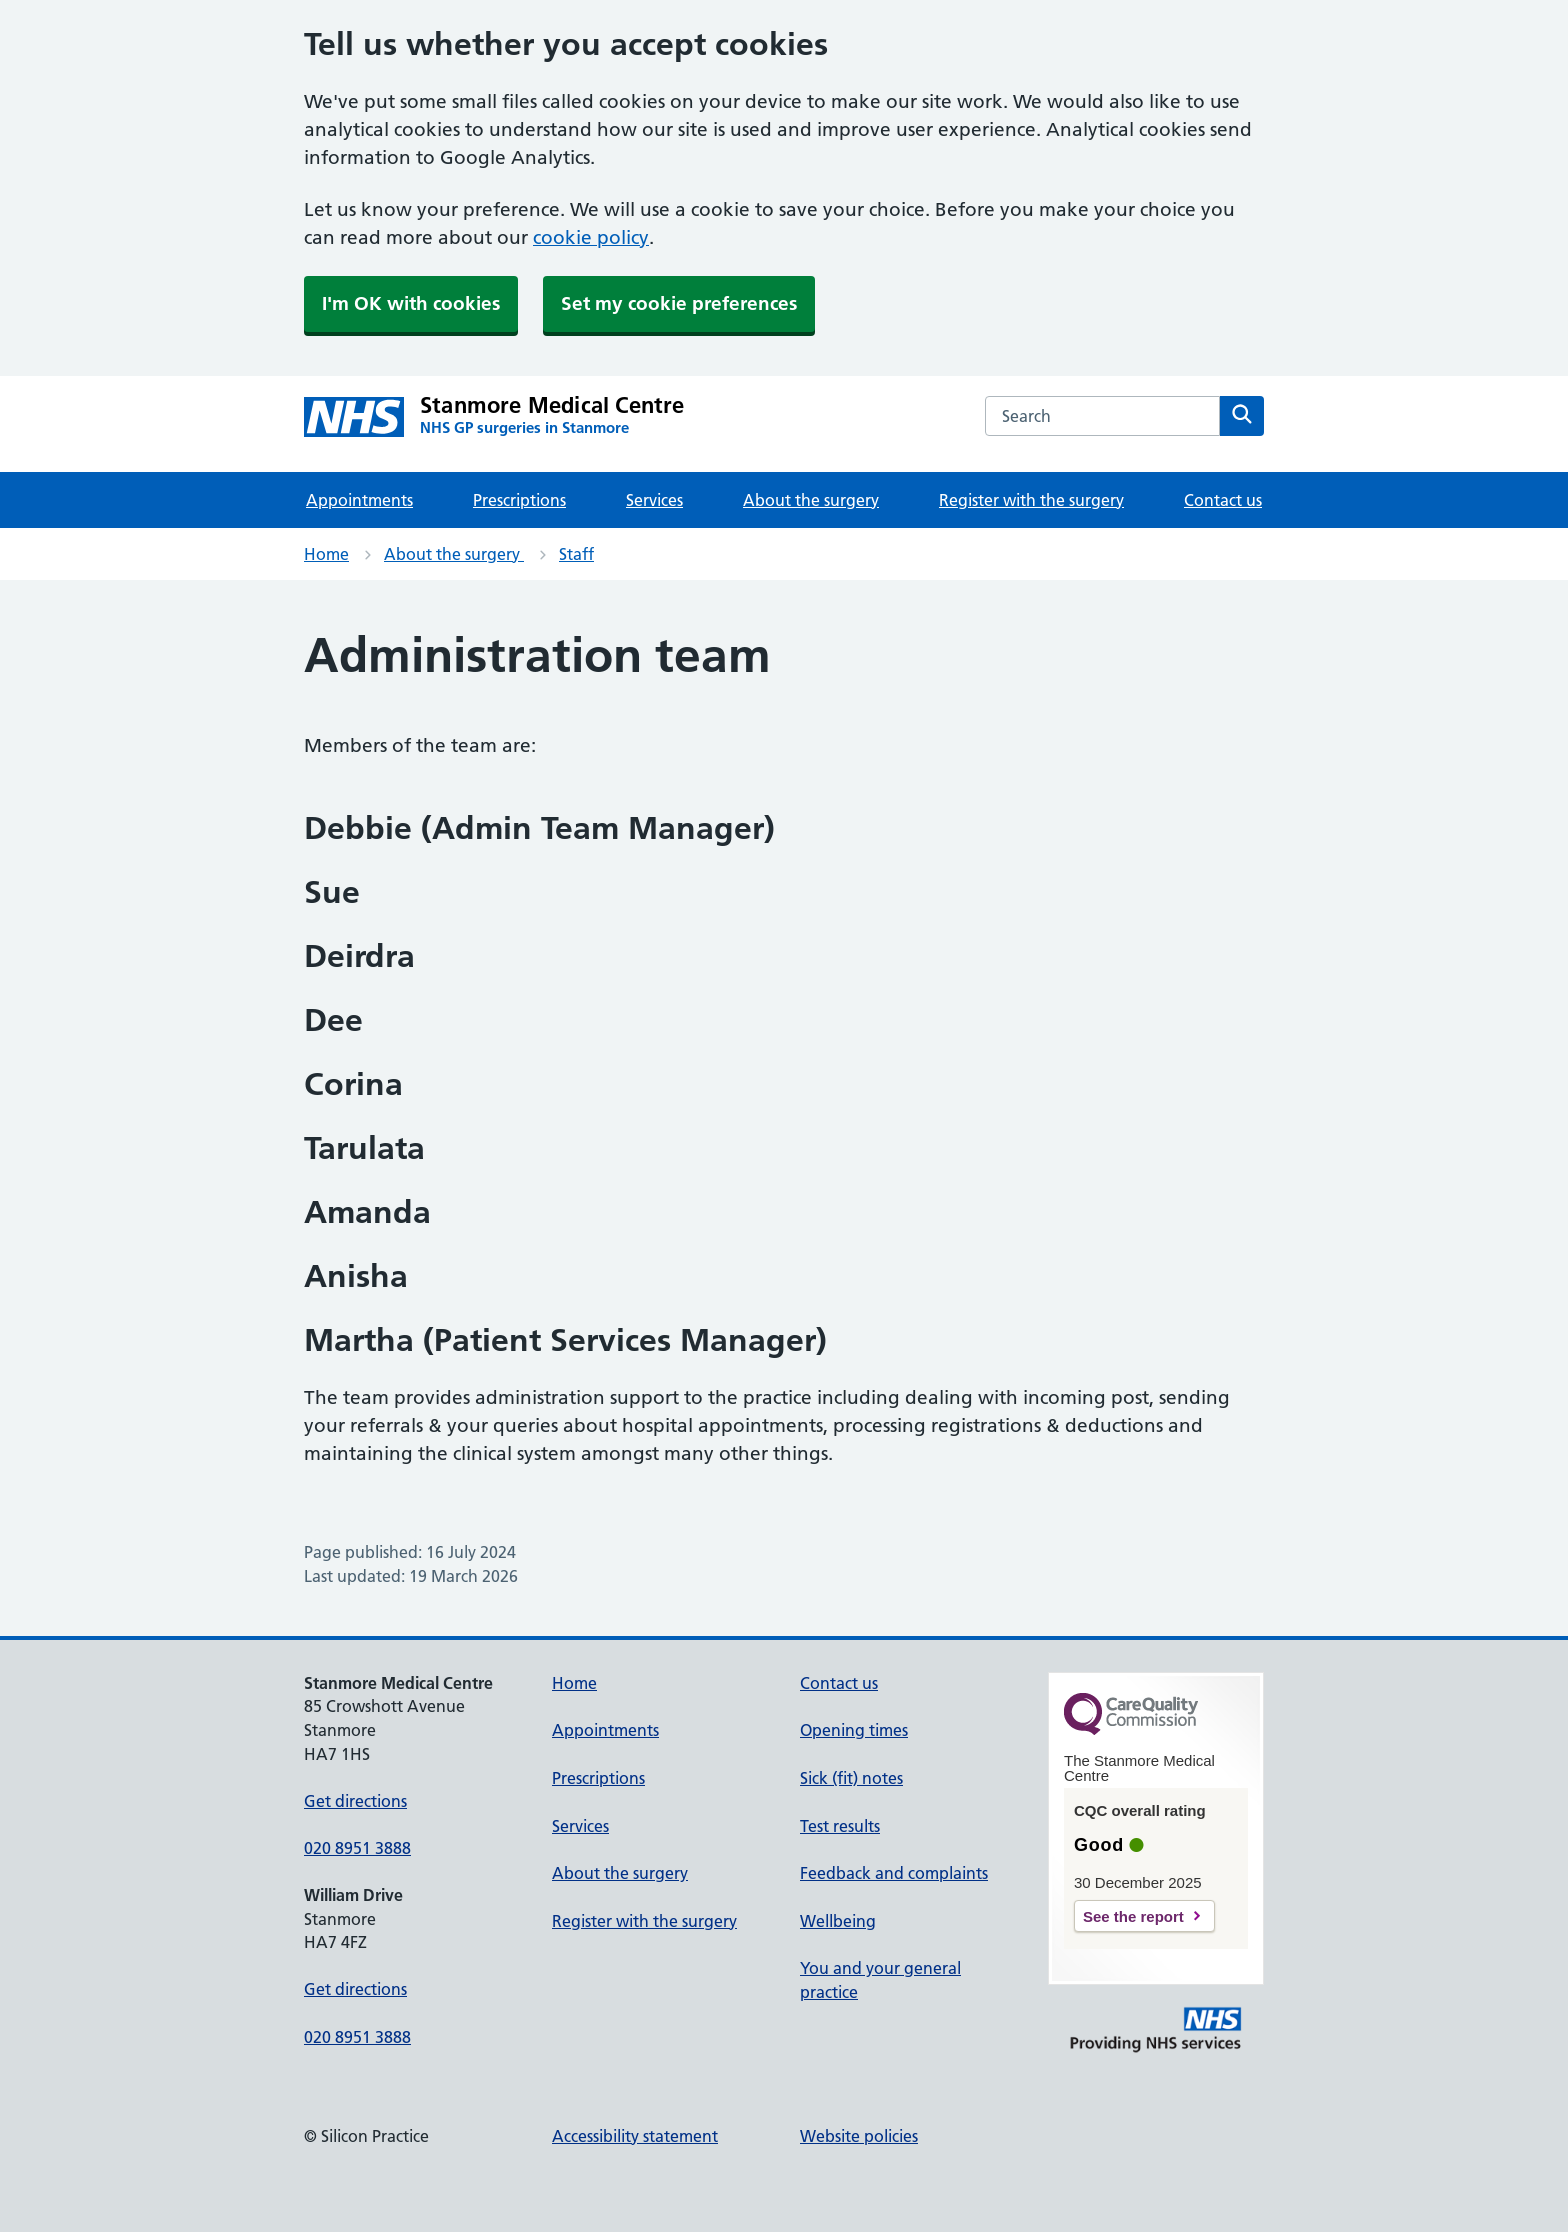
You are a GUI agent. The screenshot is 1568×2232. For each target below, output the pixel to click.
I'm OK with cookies (411, 303)
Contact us (1223, 500)
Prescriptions (519, 500)
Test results (840, 1826)
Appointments (359, 500)
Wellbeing (838, 1921)
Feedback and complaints (894, 1873)
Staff (576, 554)
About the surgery (811, 500)
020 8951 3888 (357, 1848)
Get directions (355, 1801)
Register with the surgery (1031, 500)
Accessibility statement (635, 2136)
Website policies (859, 2136)
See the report (1133, 1916)
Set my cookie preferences (679, 303)
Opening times (854, 1730)
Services (654, 500)
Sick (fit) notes (851, 1778)
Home (326, 554)
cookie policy (591, 237)
